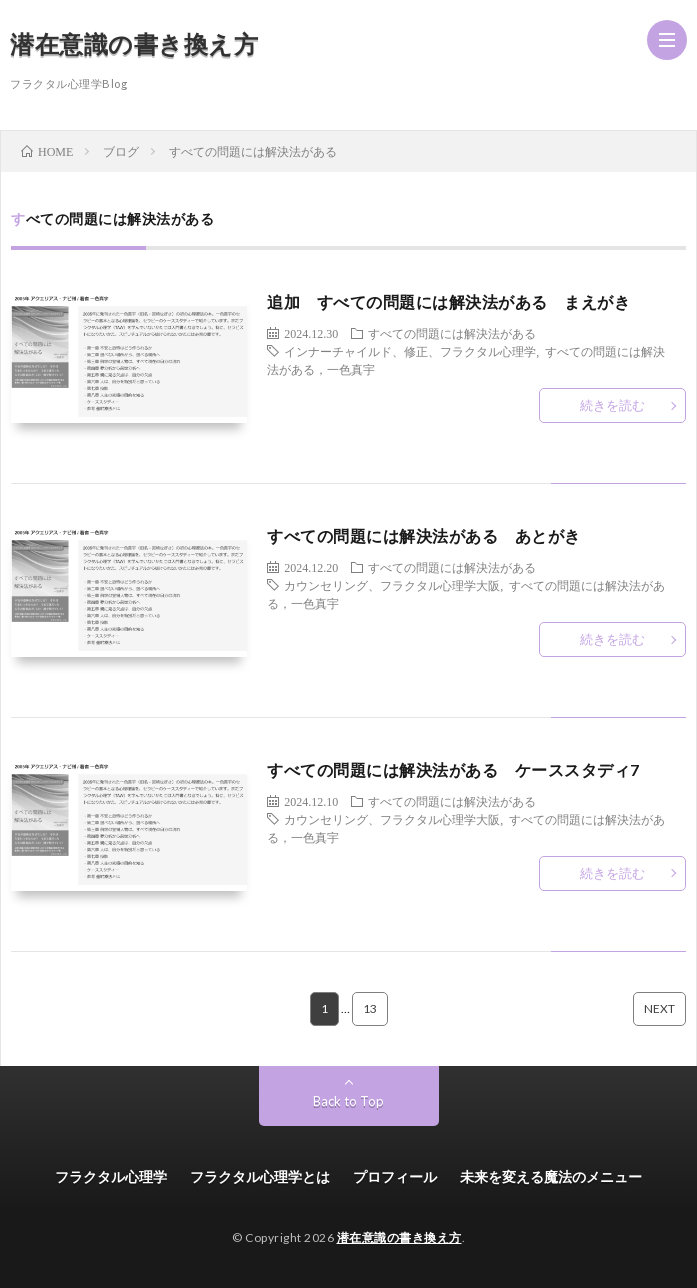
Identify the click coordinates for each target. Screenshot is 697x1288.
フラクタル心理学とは (260, 1176)
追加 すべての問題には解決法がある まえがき (448, 301)
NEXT (659, 1008)
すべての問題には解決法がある (452, 333)
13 (370, 1008)
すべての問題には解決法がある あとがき (424, 535)
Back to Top (348, 1101)
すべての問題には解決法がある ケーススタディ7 (453, 769)
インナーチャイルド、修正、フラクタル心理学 (410, 351)
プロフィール (395, 1176)
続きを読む (612, 405)
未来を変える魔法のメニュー (551, 1176)
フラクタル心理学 (111, 1176)
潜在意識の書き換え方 (134, 43)
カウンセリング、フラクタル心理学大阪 (392, 585)
